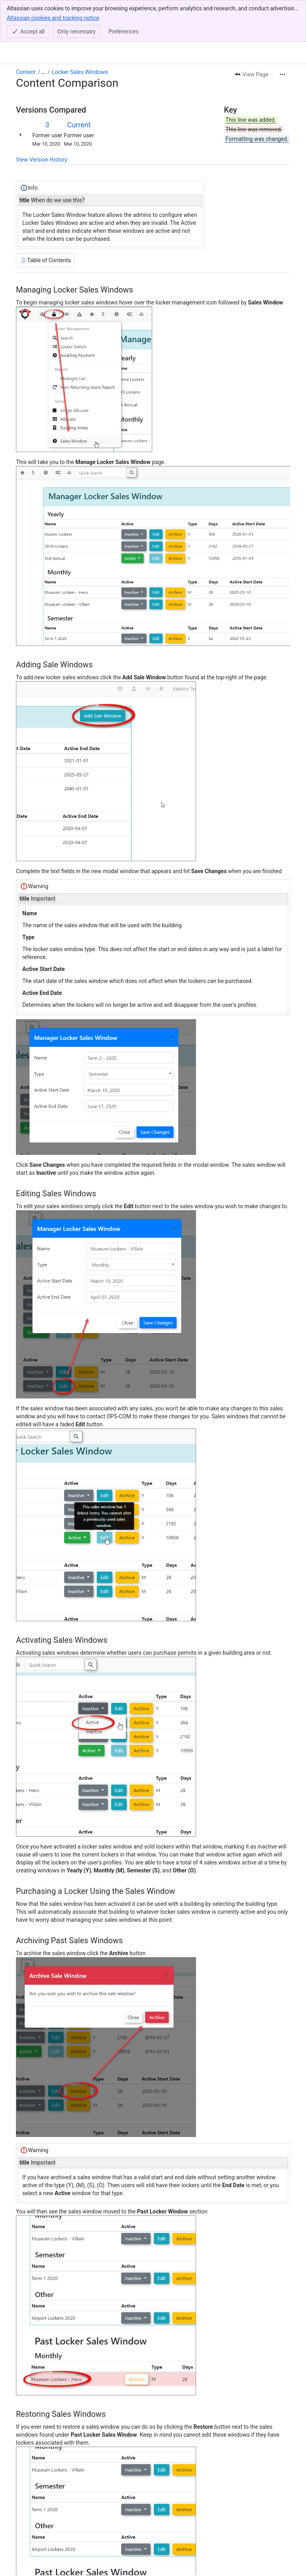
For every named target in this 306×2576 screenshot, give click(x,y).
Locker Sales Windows (80, 72)
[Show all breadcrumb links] (43, 72)
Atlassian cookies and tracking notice (53, 17)
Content (25, 72)
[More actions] (282, 74)
